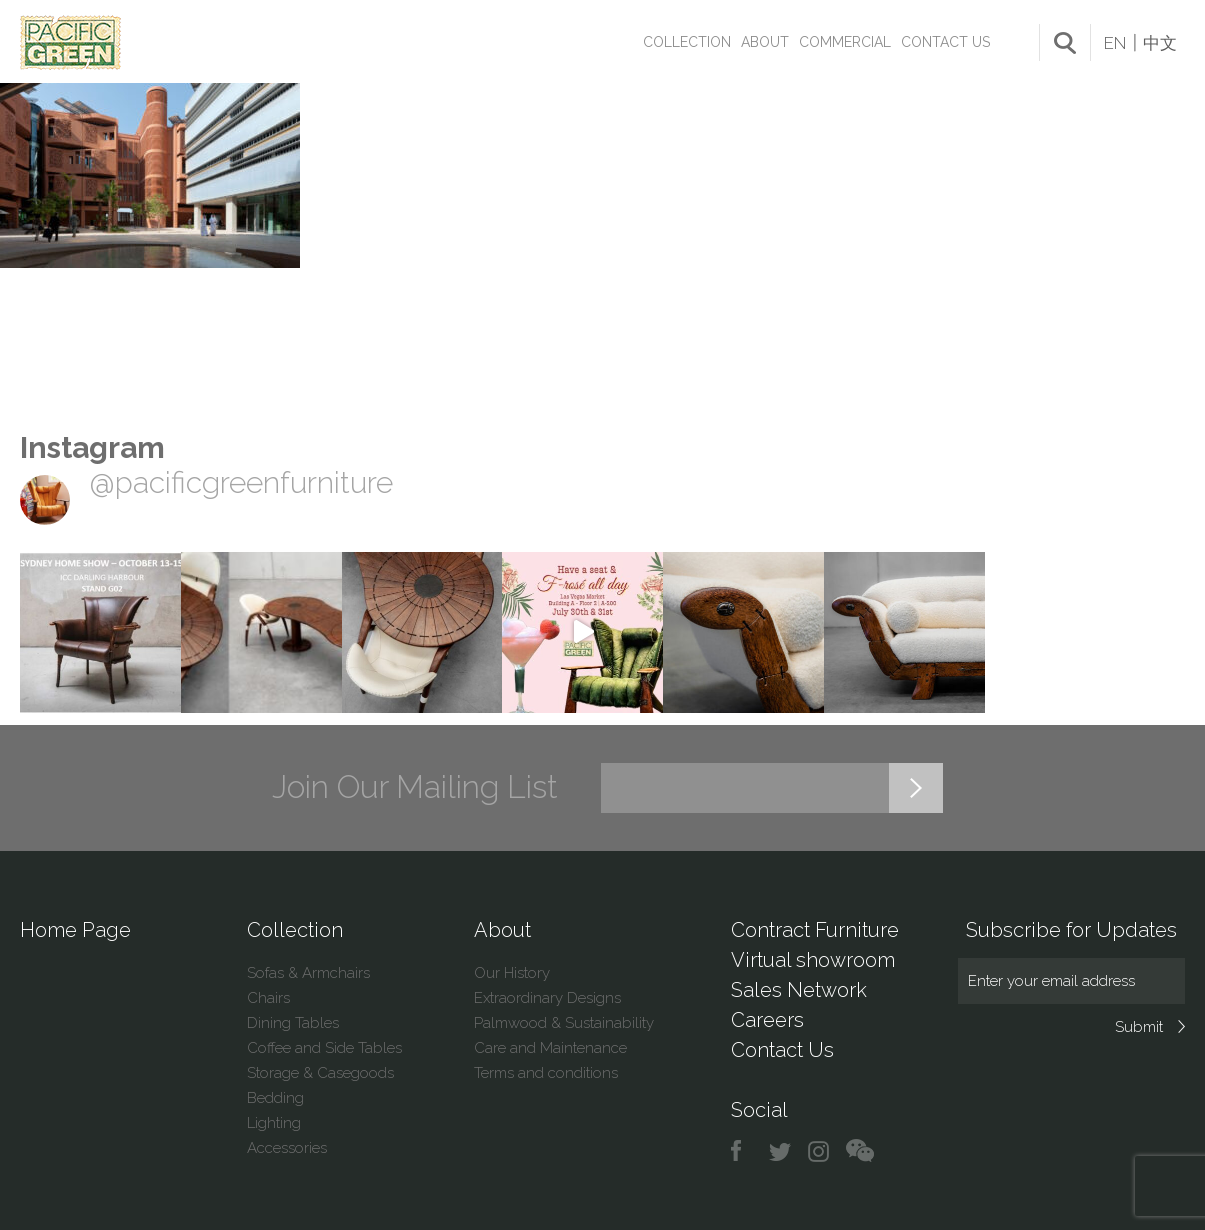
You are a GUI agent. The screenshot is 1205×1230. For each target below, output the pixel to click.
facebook (743, 1151)
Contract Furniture (815, 930)
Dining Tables (293, 1023)
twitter (781, 1151)
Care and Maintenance (550, 1048)
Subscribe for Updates (1071, 930)
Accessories (287, 1148)
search (1065, 43)
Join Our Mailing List (415, 787)
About (765, 42)
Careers (767, 1020)
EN (1115, 43)
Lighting (274, 1123)
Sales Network (799, 990)
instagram (819, 1151)
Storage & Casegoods (320, 1073)
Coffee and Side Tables (324, 1048)
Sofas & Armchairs (308, 973)
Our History (512, 973)
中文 (1160, 43)
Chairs (268, 998)
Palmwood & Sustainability (564, 1023)
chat (860, 1151)
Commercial (845, 42)
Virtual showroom (813, 960)
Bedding (275, 1098)
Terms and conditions (546, 1073)
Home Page (75, 930)
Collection (687, 42)
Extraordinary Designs (547, 998)
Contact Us (945, 42)
